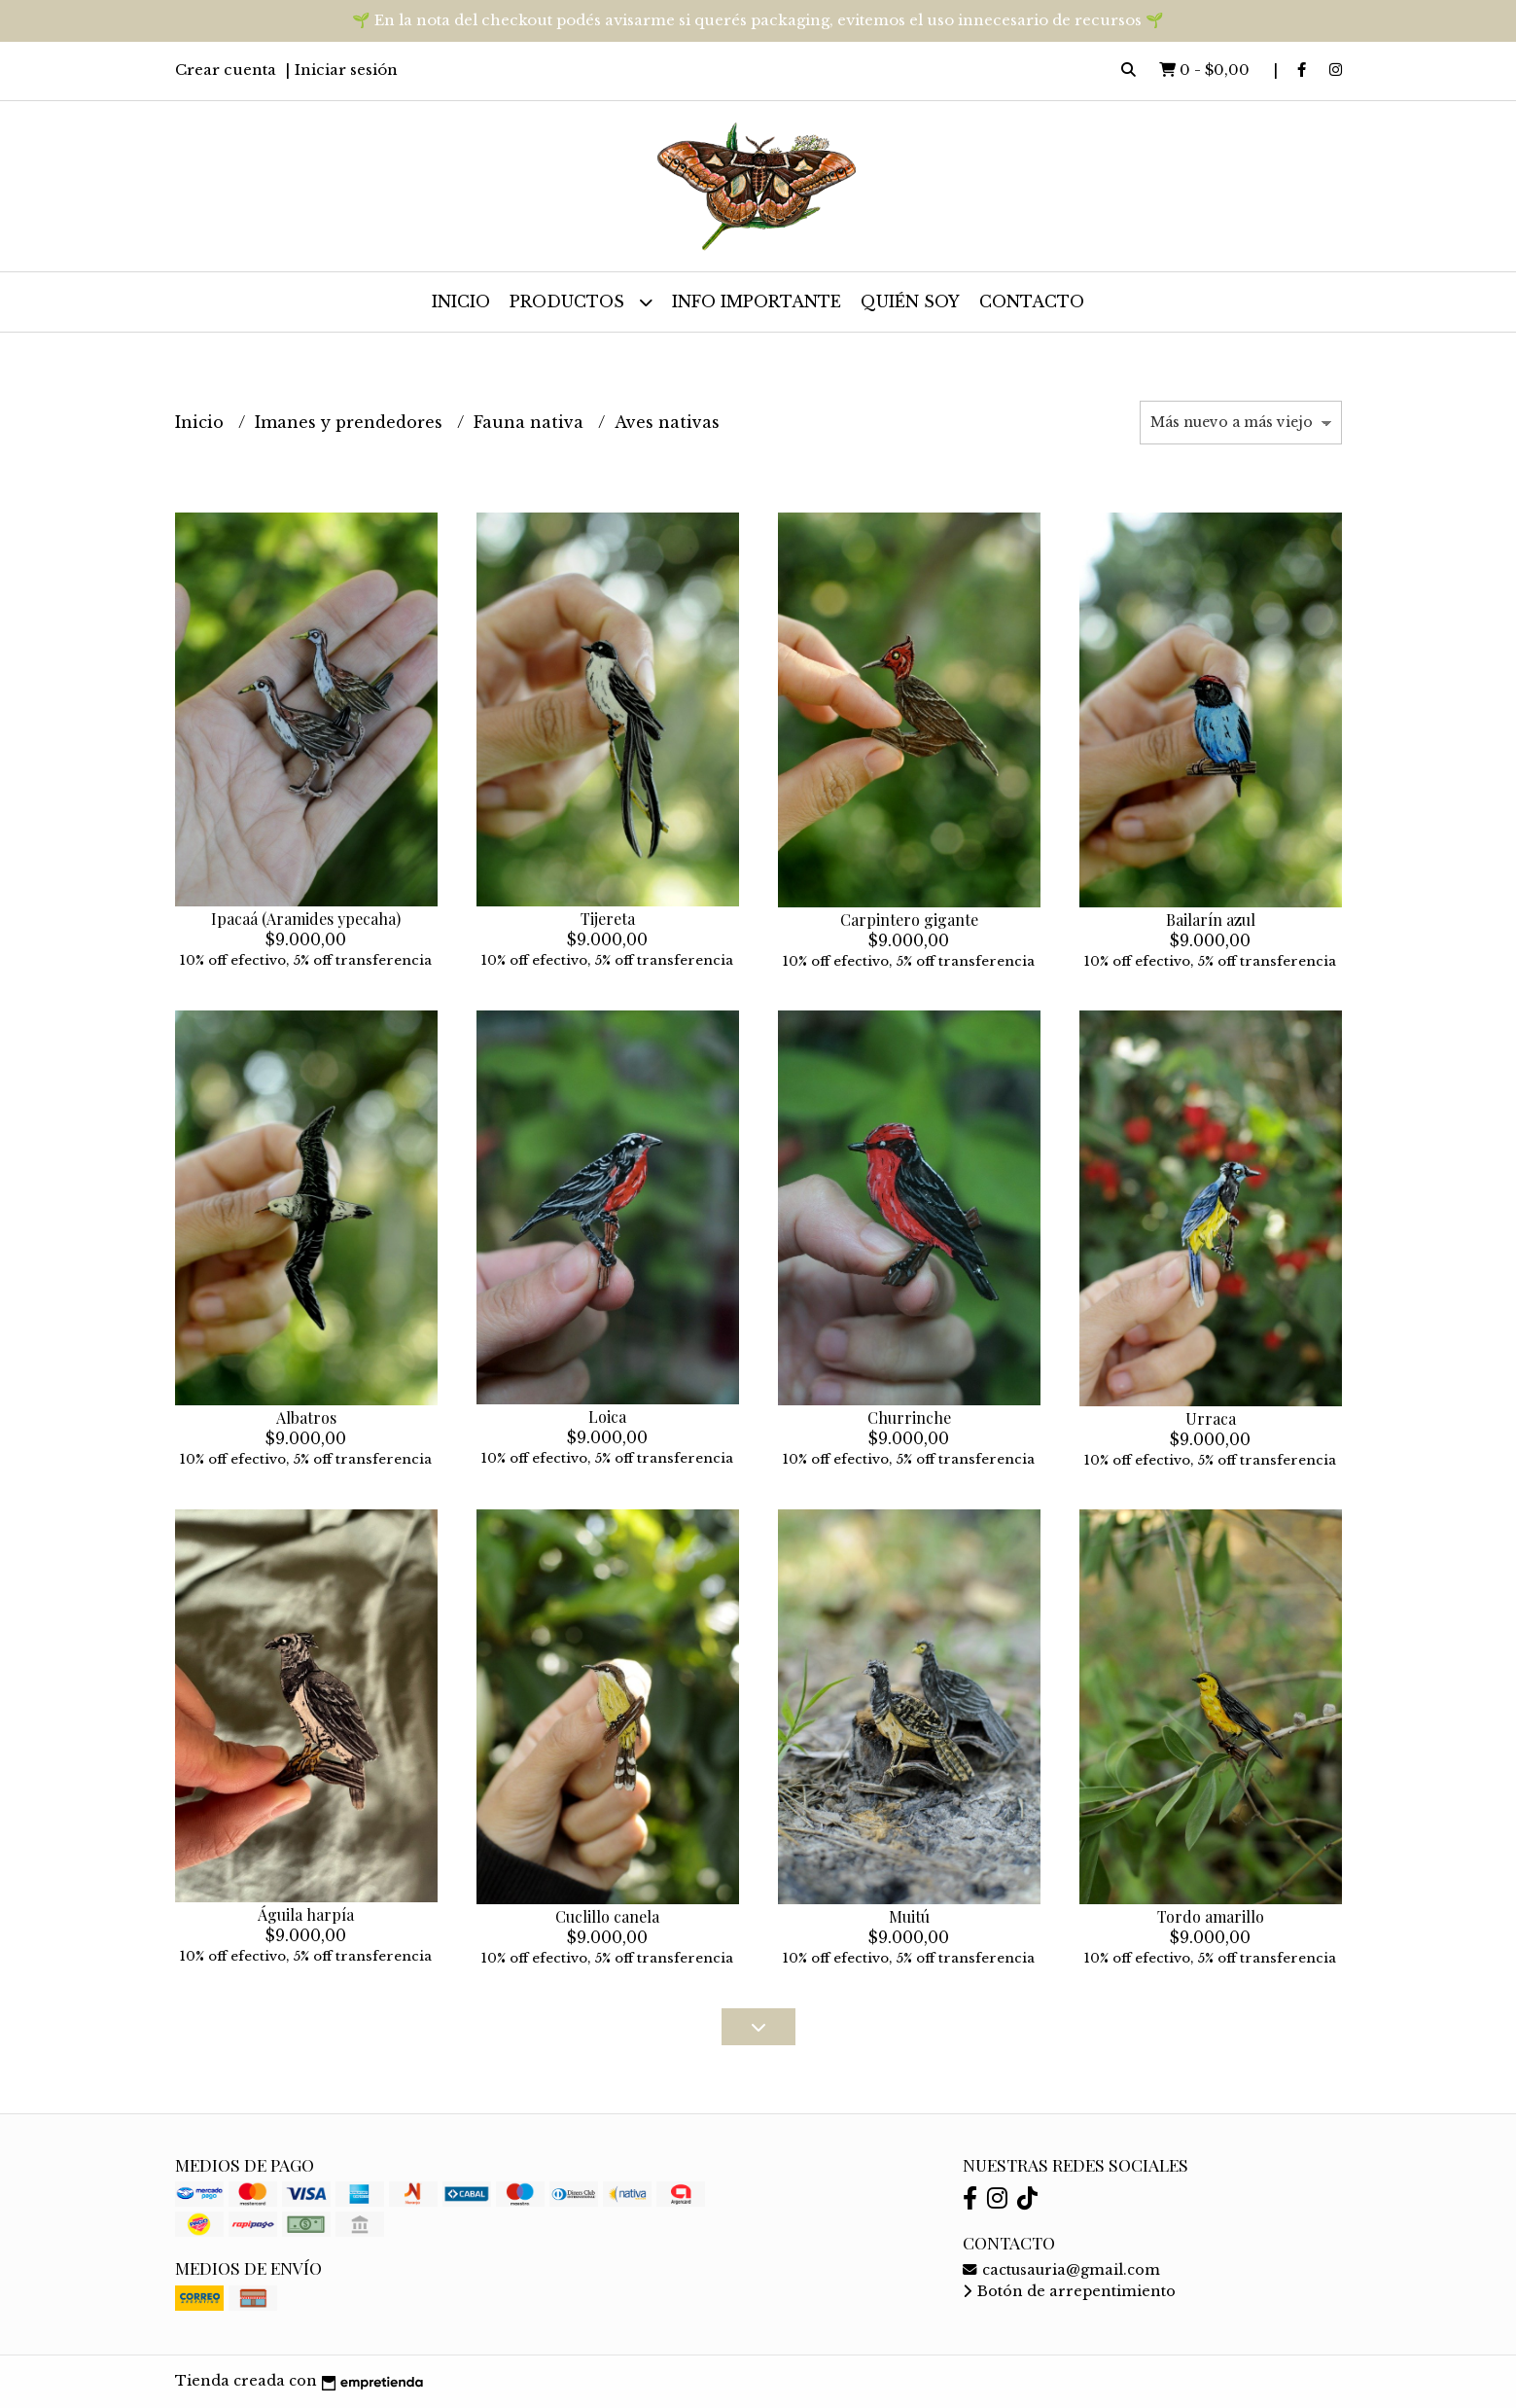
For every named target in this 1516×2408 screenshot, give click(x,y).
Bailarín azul (1210, 919)
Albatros (306, 1417)
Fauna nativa (531, 422)
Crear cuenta (225, 69)
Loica (607, 1416)
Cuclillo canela (607, 1916)
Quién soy (910, 301)
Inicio (461, 301)
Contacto (1031, 301)
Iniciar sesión (346, 69)
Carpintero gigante (909, 919)
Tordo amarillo (1210, 1916)
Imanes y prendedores (351, 422)
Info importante (756, 301)
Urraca (1210, 1418)
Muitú (909, 1916)
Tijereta (608, 918)
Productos (581, 302)
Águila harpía (306, 1914)
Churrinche (909, 1417)
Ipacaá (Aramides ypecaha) (306, 918)
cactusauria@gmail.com (1061, 2270)
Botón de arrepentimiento (1069, 2291)
